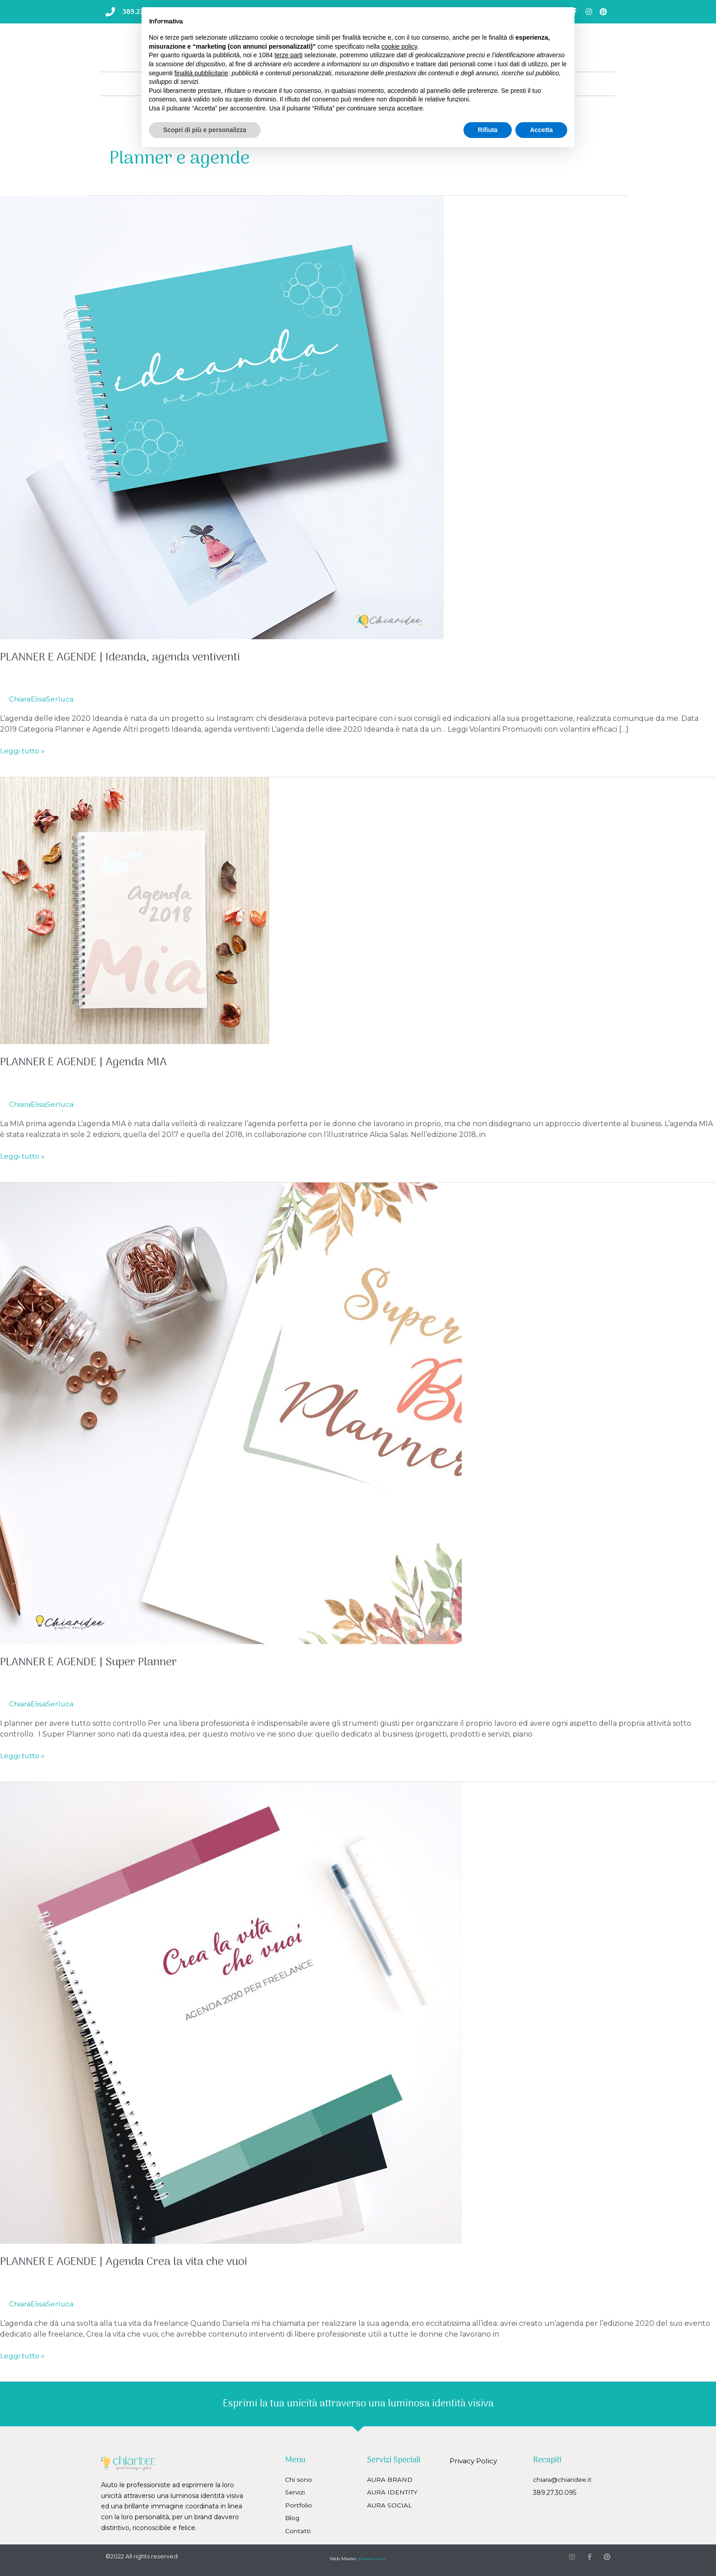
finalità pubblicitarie (201, 73)
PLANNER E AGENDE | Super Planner (92, 1662)
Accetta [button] (541, 129)
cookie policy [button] (399, 46)
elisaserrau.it (372, 2558)
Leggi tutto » (23, 750)
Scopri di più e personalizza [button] (204, 129)
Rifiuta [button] (488, 129)
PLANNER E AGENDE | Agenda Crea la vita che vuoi (129, 2261)
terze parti (289, 55)
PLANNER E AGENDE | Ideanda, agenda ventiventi (126, 657)
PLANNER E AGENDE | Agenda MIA (86, 1062)
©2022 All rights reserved (142, 2555)
